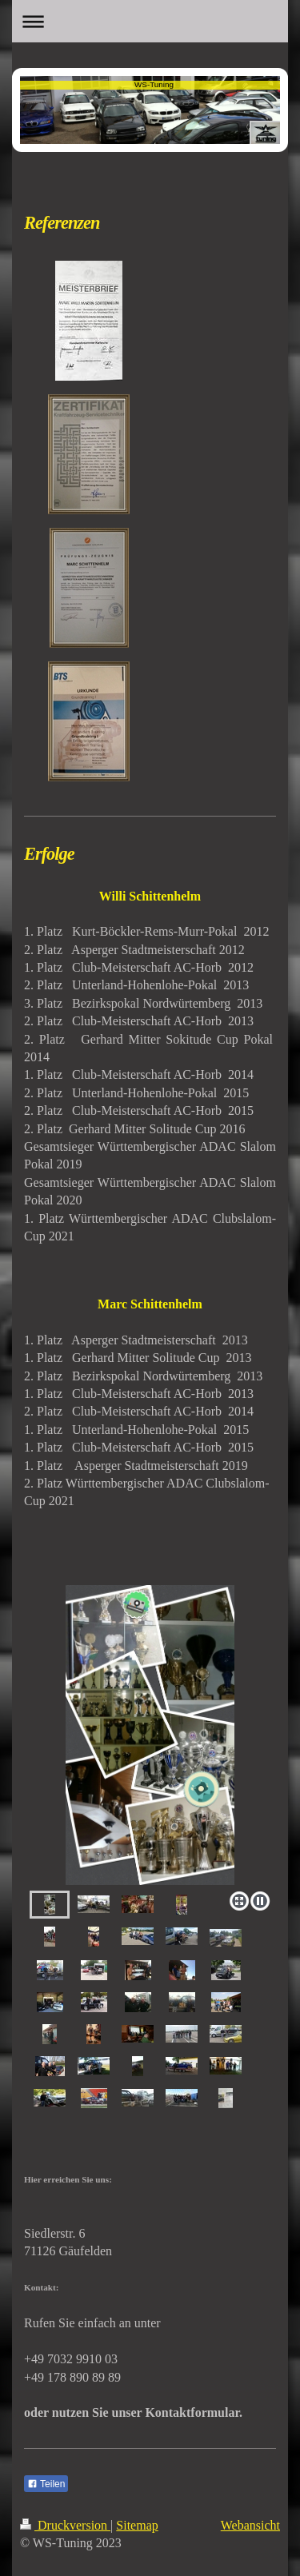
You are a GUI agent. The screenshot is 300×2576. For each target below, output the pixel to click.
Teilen (46, 2484)
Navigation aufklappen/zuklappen (150, 21)
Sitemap (137, 2525)
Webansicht (250, 2525)
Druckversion (65, 2525)
